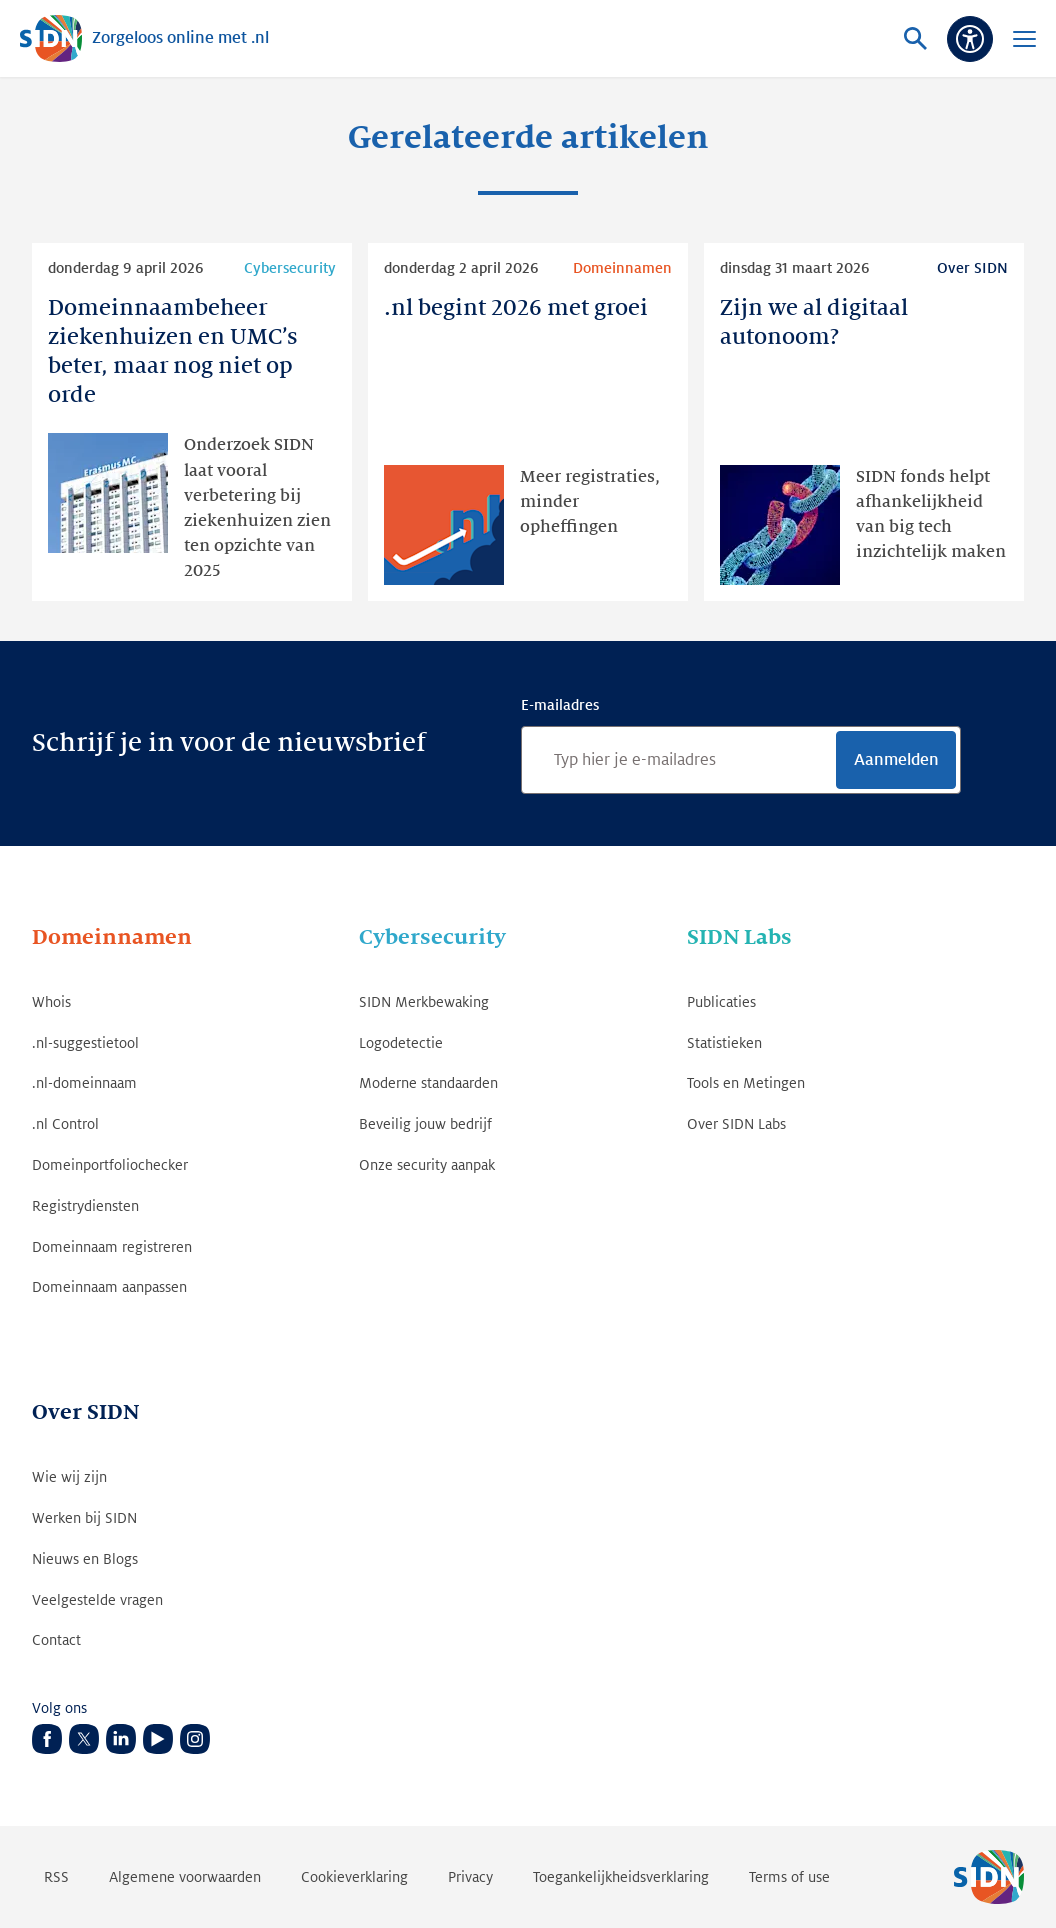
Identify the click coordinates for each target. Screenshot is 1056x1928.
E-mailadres (560, 705)
